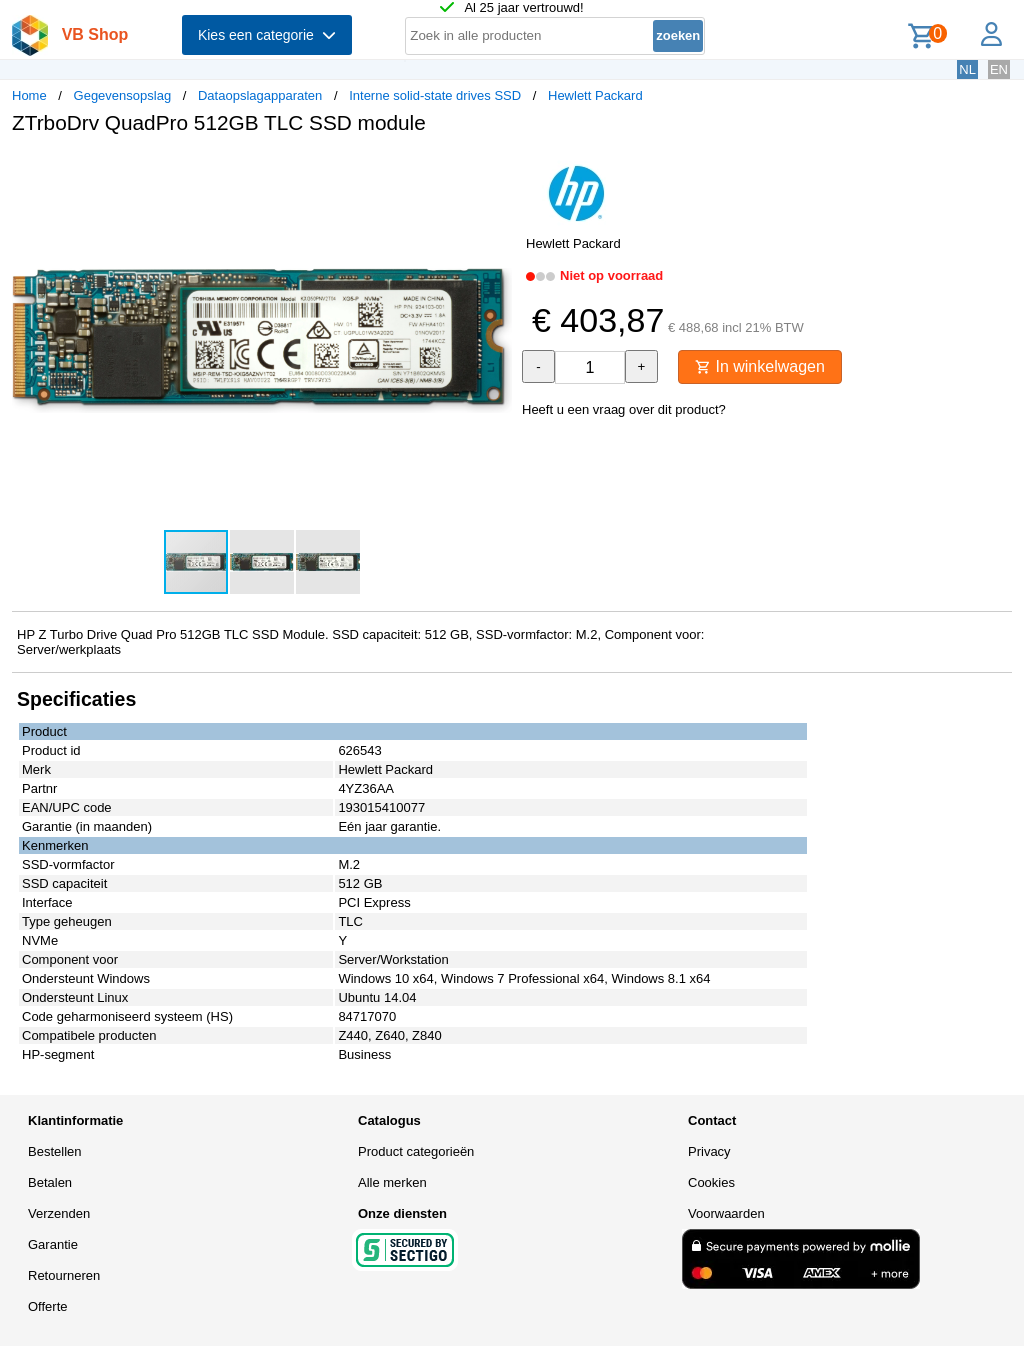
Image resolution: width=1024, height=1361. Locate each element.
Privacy (709, 1151)
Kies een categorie (267, 35)
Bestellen (54, 1151)
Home (29, 95)
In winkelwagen (760, 366)
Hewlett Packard (595, 95)
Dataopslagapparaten (260, 95)
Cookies (711, 1182)
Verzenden (59, 1213)
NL (967, 69)
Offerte (48, 1306)
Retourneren (64, 1275)
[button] (494, 171)
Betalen (50, 1182)
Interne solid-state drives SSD (435, 95)
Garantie (53, 1244)
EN (999, 69)
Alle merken (392, 1182)
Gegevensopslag (123, 95)
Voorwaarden (726, 1213)
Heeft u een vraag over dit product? (624, 409)
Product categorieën (416, 1151)
